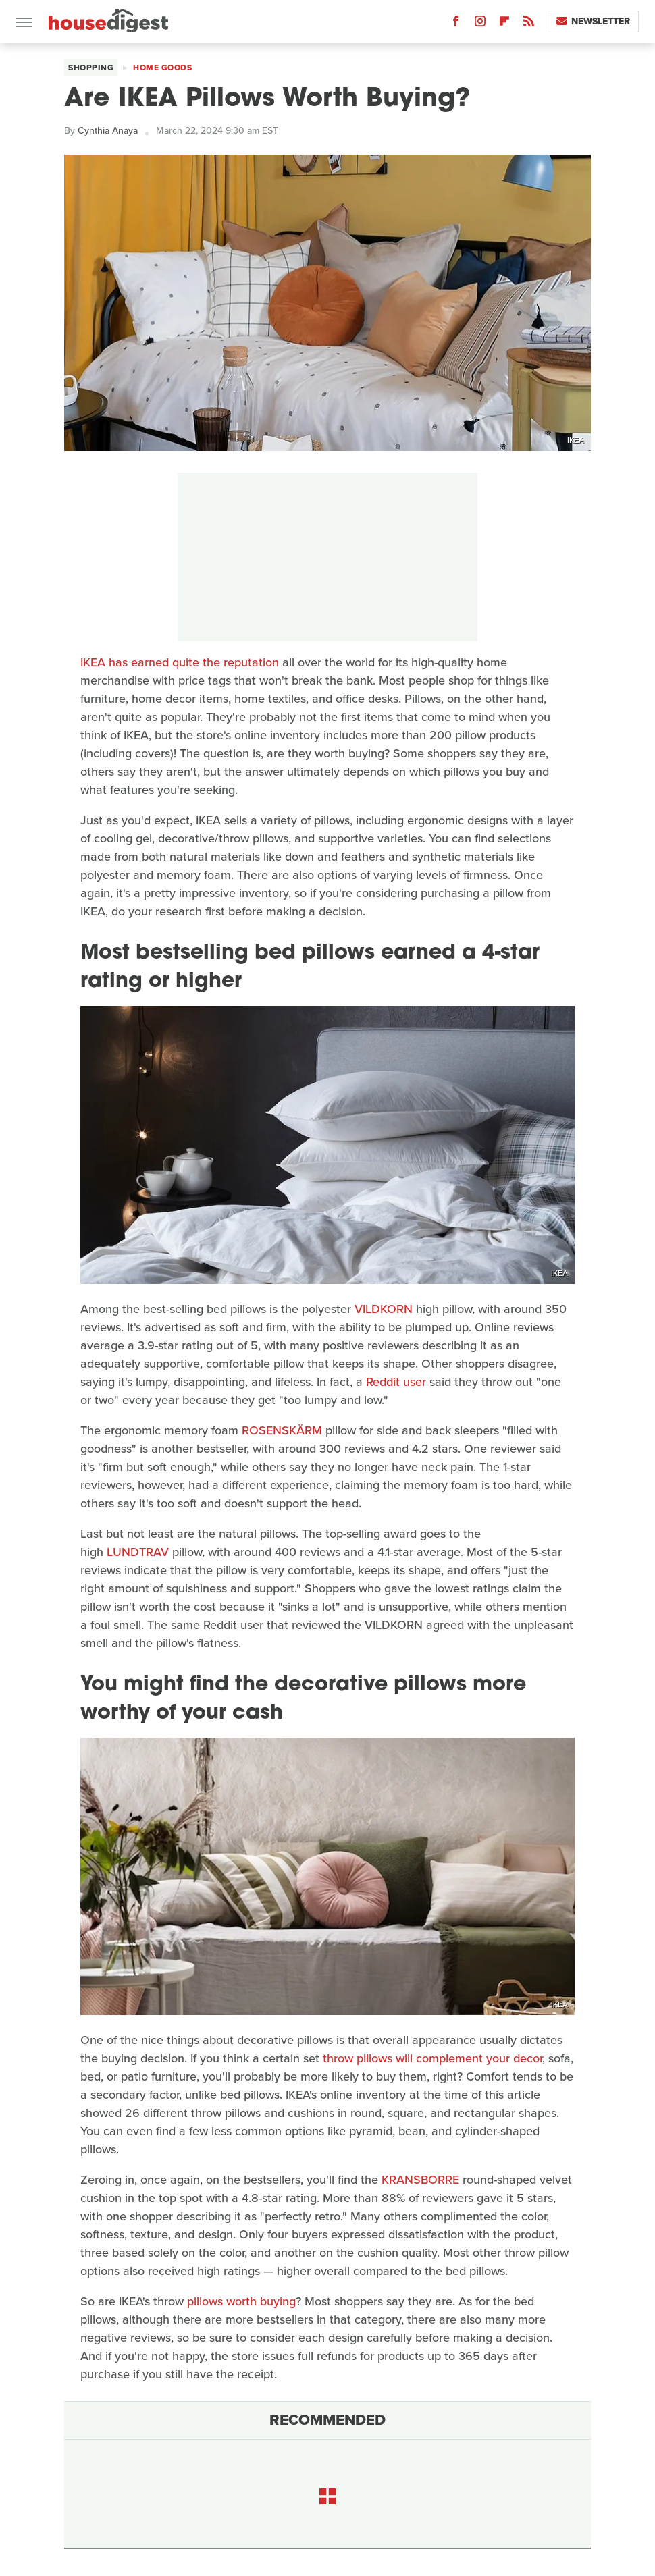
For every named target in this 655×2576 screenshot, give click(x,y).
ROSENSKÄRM (282, 1430)
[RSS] (528, 24)
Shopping (90, 67)
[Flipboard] (504, 24)
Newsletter (593, 21)
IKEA (575, 440)
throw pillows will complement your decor (432, 2058)
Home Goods (162, 67)
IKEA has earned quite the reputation (179, 662)
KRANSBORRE (420, 2180)
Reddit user (396, 1382)
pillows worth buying (241, 2301)
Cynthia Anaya (108, 131)
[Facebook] (455, 24)
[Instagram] (480, 24)
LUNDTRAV (138, 1552)
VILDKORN (384, 1309)
